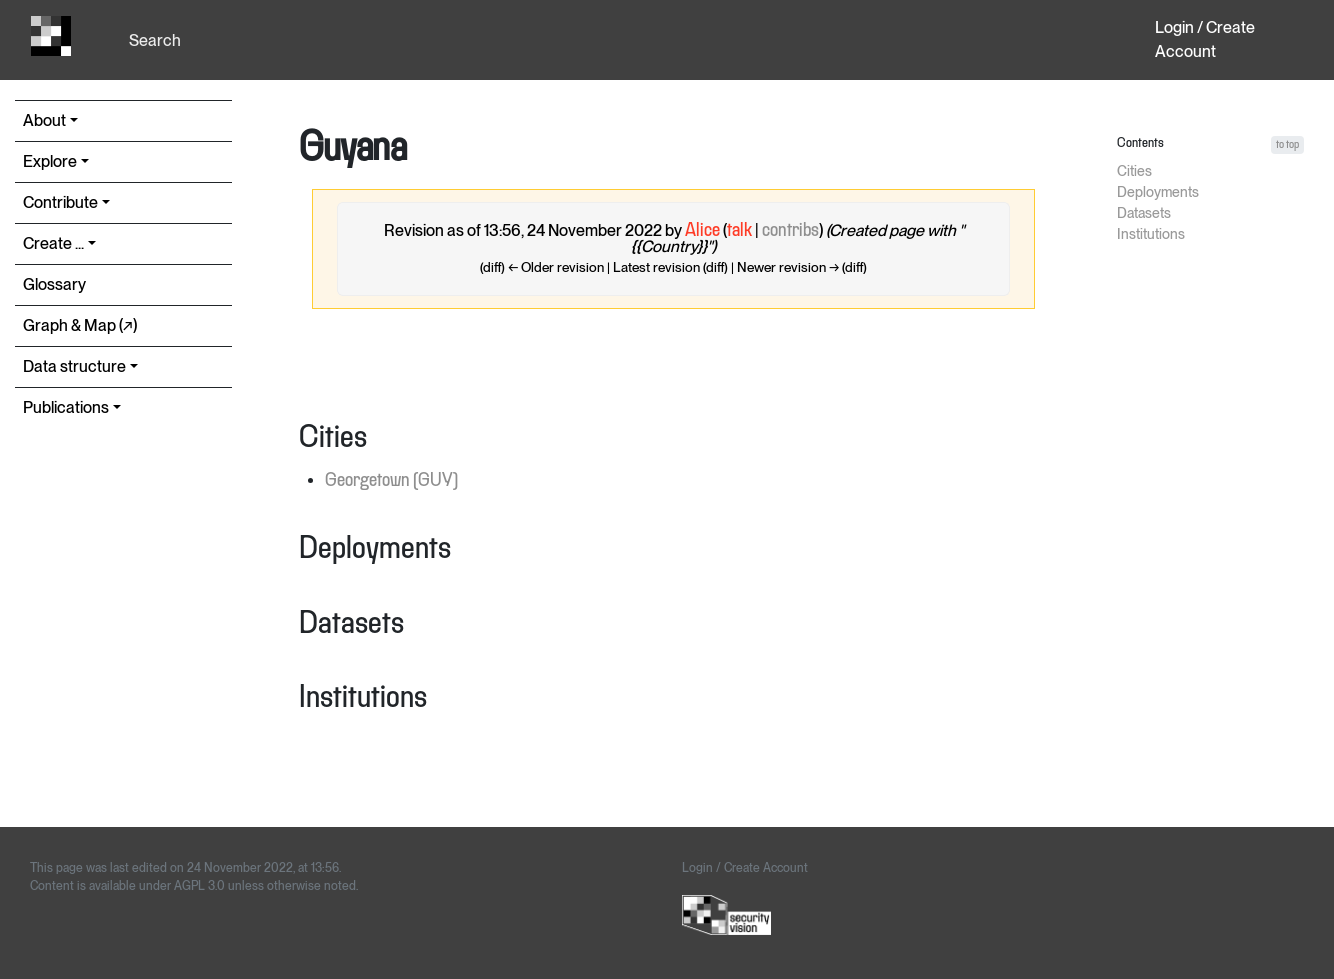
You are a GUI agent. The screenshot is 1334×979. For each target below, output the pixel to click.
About (44, 120)
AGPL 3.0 (199, 886)
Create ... (53, 243)
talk (739, 231)
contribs (790, 231)
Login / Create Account (1205, 39)
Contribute (60, 202)
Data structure (74, 366)
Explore (50, 161)
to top (1287, 144)
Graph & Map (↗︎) (80, 325)
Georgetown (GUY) (391, 481)
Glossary (54, 284)
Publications (66, 407)
